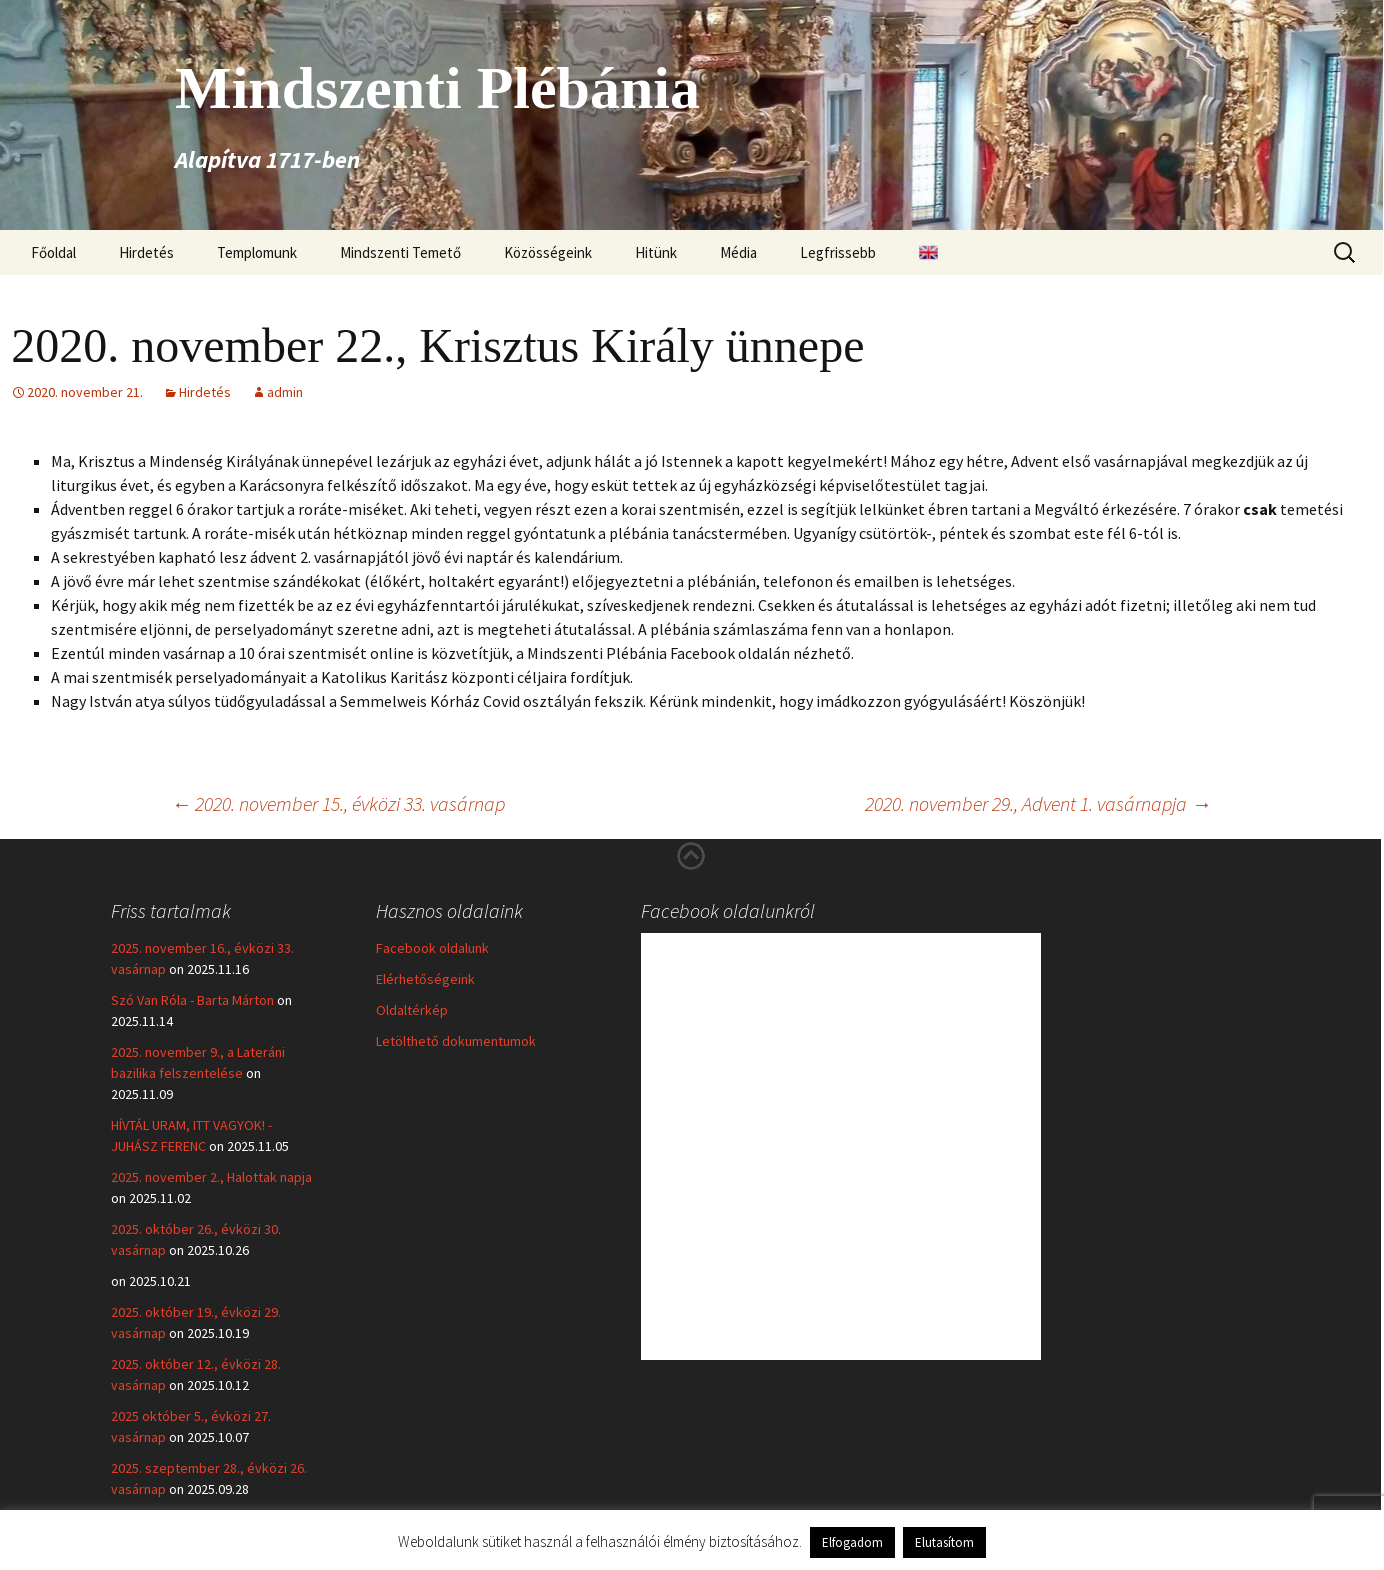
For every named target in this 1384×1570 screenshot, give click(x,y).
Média (738, 252)
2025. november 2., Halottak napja (211, 1177)
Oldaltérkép (412, 1010)
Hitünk (656, 252)
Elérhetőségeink (425, 979)
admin (285, 392)
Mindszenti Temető (400, 252)
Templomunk (257, 252)
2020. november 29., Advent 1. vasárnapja (1038, 803)
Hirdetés (146, 252)
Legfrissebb (838, 252)
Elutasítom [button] (944, 1542)
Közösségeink (548, 252)
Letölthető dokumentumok (456, 1041)
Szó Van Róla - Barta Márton (192, 1000)
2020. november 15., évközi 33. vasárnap (338, 803)
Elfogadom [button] (852, 1542)
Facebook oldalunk (432, 948)
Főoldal (53, 252)
